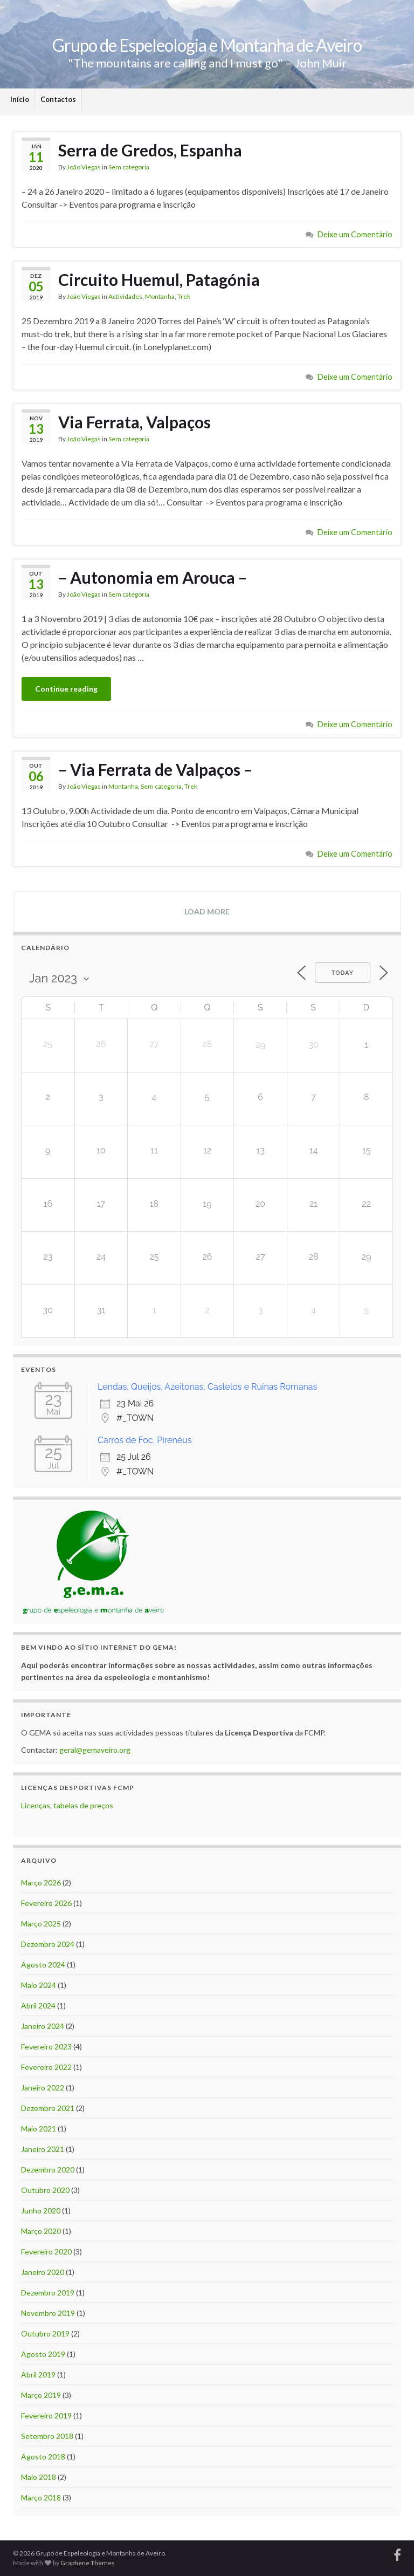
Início (19, 99)
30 (313, 1045)
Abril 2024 (38, 2005)
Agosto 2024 (43, 1964)
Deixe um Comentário (355, 234)
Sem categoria (128, 167)
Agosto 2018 (43, 2456)
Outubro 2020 (45, 2190)
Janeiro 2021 (42, 2149)
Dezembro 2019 (47, 2292)
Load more (207, 911)
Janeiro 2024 (42, 2026)
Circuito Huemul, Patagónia (159, 279)
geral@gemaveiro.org (94, 1749)
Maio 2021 (38, 2128)
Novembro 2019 (48, 2313)
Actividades (125, 296)
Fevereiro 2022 (46, 2067)
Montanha (160, 296)
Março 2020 (41, 2231)
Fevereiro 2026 (46, 1903)
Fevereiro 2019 (46, 2415)
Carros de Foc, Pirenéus (144, 1440)
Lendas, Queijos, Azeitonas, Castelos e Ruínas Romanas (207, 1387)
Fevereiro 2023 (46, 2046)
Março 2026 (41, 1882)
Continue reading (66, 688)
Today (343, 972)
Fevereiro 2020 (46, 2251)
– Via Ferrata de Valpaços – (155, 769)
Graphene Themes (87, 2563)
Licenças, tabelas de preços (67, 1805)
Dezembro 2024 (47, 1944)
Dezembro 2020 (47, 2169)
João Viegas (84, 167)
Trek (183, 296)
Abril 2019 (38, 2374)
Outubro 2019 (45, 2333)
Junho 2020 (40, 2210)
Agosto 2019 (43, 2354)
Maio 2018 (38, 2477)
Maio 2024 (38, 1985)
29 (260, 1045)
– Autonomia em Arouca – (152, 577)
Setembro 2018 (47, 2436)
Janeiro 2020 (42, 2272)
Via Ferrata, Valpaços (134, 422)
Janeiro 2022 (42, 2087)
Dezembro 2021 (47, 2108)
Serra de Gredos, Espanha (150, 150)
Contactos (58, 99)
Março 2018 (41, 2497)
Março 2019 (41, 2395)
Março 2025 (41, 1923)
